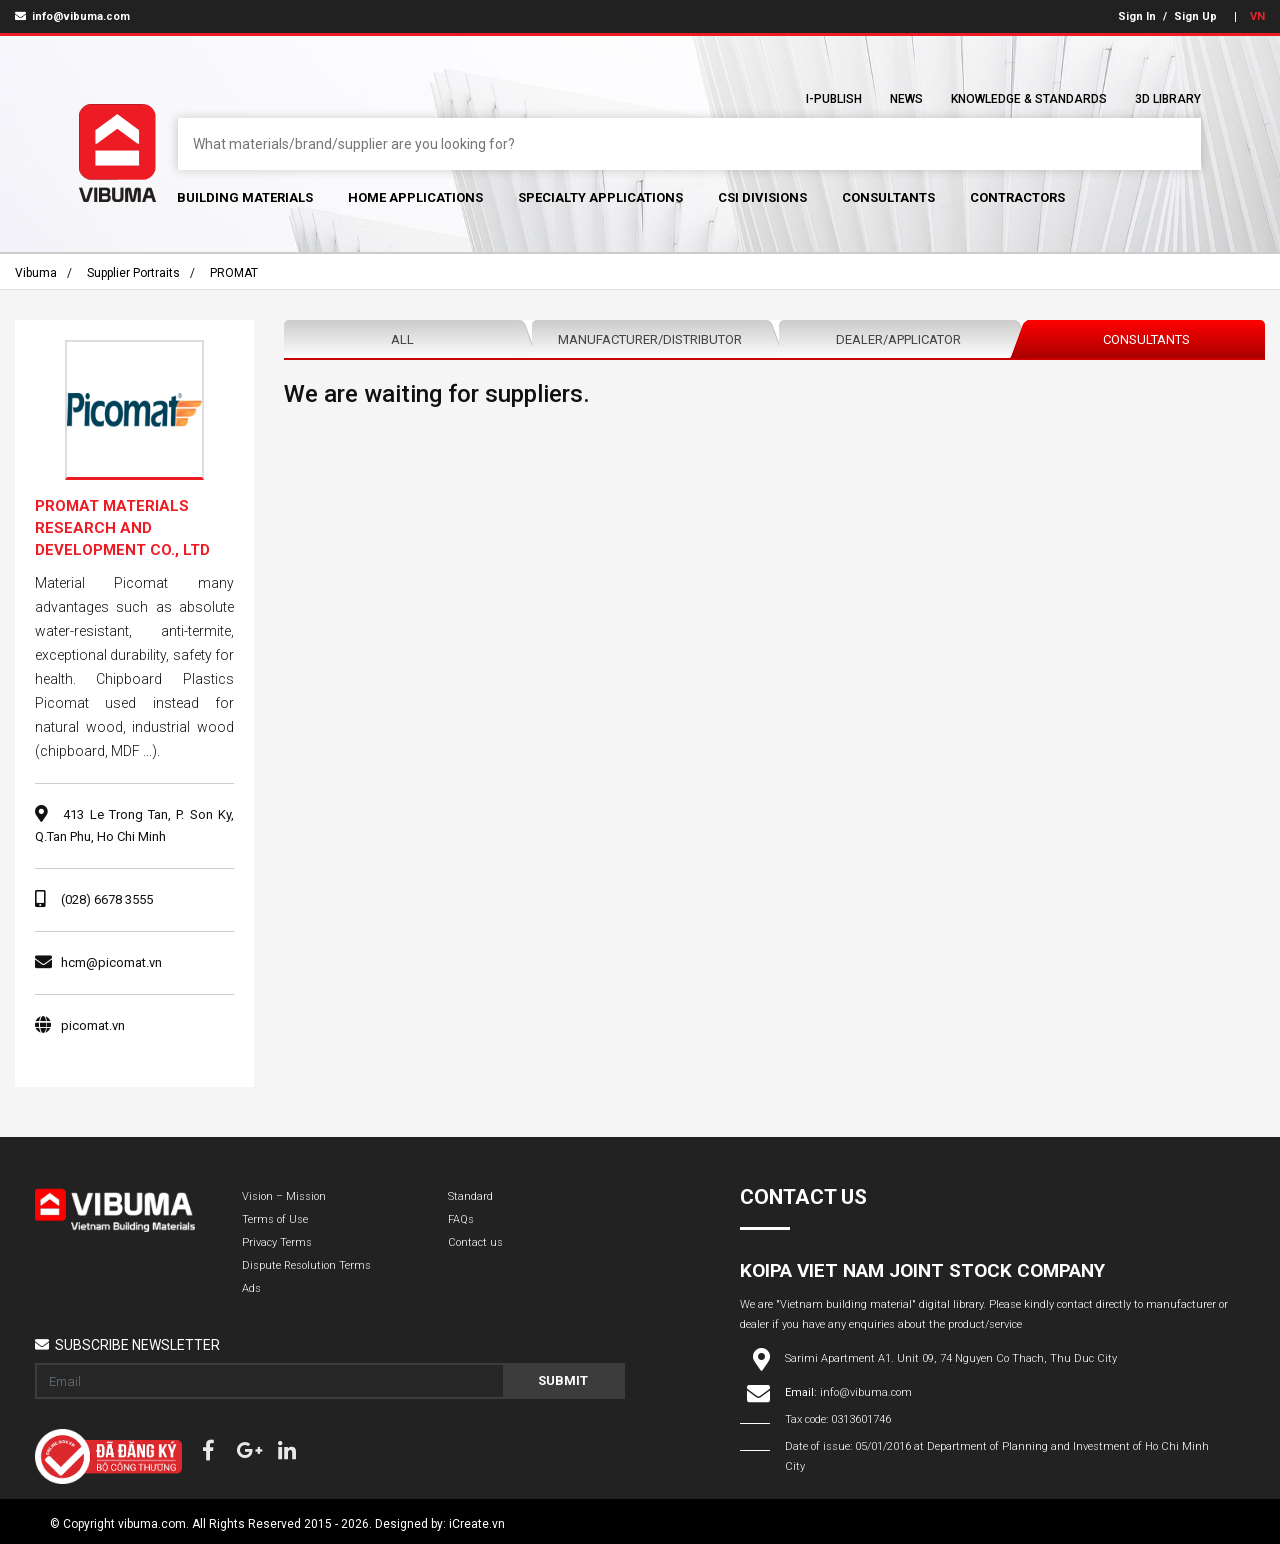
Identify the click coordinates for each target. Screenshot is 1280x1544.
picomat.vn (93, 1025)
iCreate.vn (477, 1524)
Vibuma (36, 273)
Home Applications (415, 197)
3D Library (1168, 99)
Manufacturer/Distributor (650, 339)
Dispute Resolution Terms (306, 1265)
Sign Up (1195, 16)
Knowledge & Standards (1029, 99)
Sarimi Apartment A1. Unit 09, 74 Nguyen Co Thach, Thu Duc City (951, 1358)
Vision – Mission (284, 1196)
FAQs (461, 1219)
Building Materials (245, 197)
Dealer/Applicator (898, 339)
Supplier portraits (133, 273)
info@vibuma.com (72, 16)
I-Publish (834, 99)
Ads (251, 1288)
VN (1257, 16)
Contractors (1017, 197)
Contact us (475, 1242)
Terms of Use (275, 1219)
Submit (563, 1380)
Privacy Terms (277, 1242)
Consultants (888, 197)
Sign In (1137, 16)
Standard (470, 1196)
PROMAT (234, 273)
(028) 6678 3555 (107, 899)
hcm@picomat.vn (111, 962)
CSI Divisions (762, 197)
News (906, 99)
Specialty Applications (600, 197)
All (402, 339)
